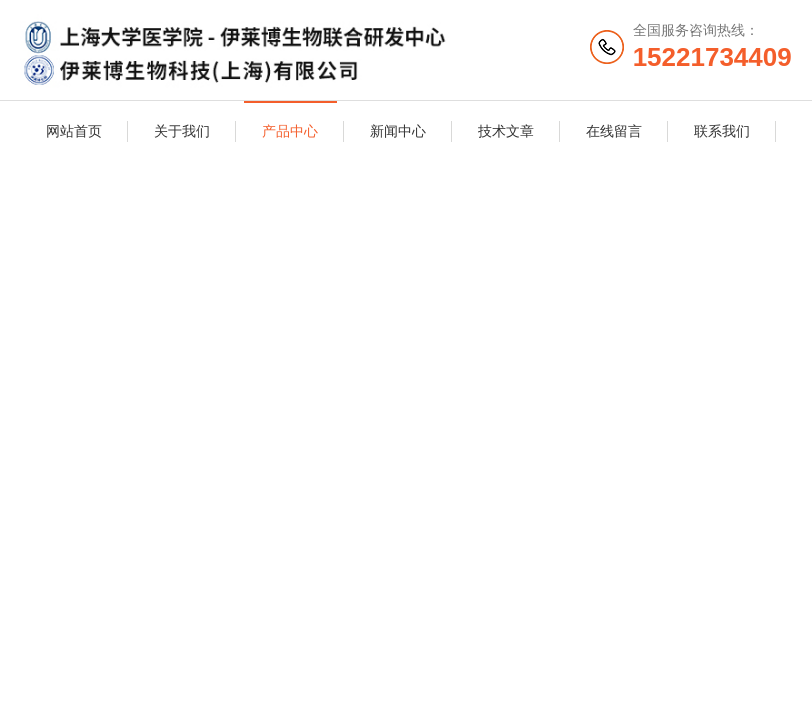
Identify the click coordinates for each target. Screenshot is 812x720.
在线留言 (614, 131)
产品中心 (290, 131)
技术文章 (506, 131)
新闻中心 (398, 131)
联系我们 (722, 131)
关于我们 (182, 131)
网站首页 (74, 131)
